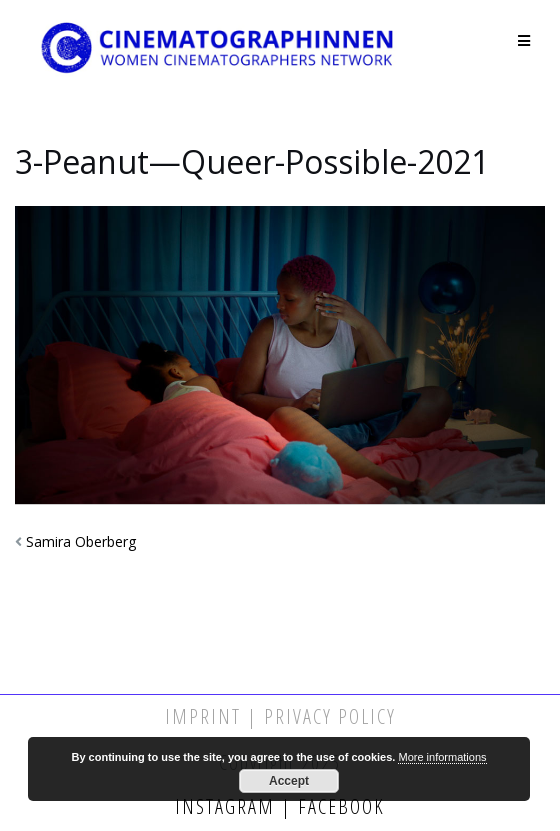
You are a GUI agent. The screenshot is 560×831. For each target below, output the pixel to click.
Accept (289, 781)
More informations (442, 757)
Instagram (228, 806)
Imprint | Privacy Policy (280, 716)
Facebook (338, 806)
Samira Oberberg (81, 541)
